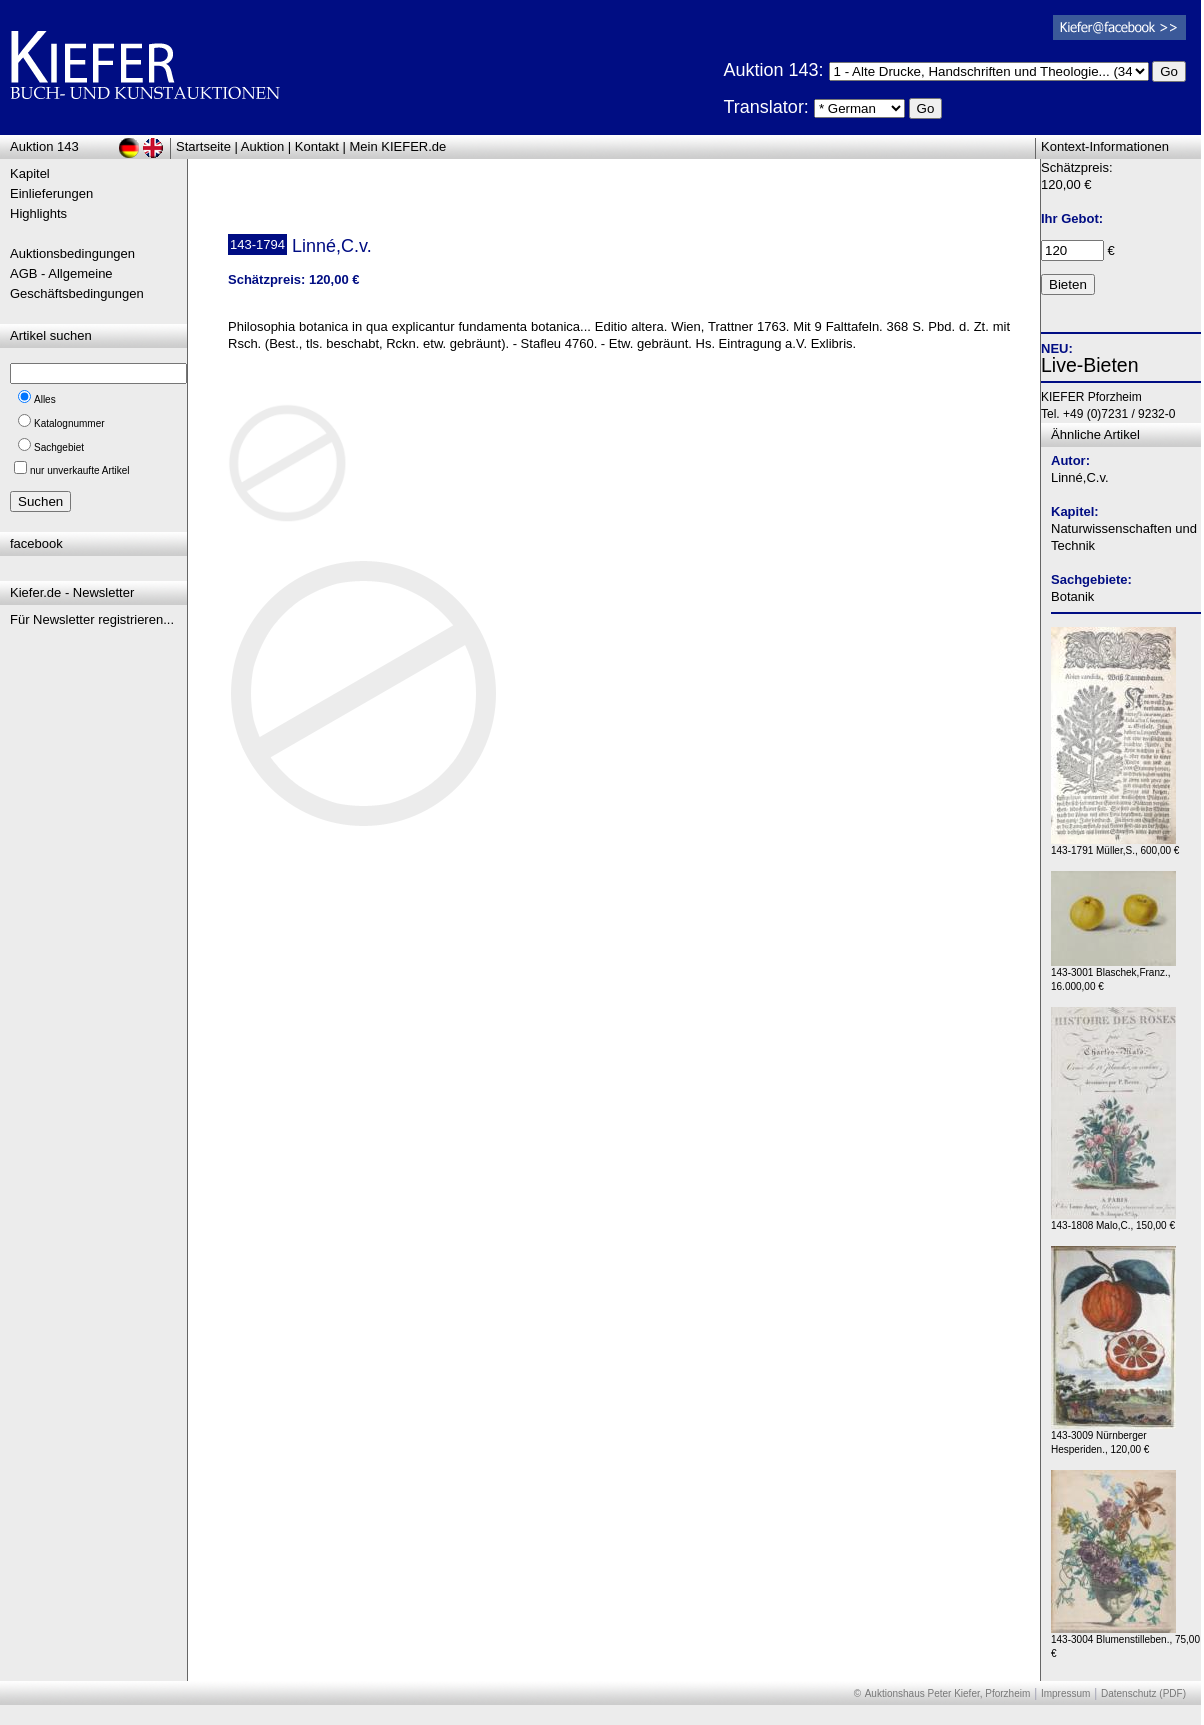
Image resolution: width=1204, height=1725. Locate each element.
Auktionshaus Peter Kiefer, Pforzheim (948, 1693)
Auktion (262, 146)
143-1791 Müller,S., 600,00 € (1115, 845)
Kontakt (317, 146)
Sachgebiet (59, 447)
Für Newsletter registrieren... (92, 619)
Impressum (1065, 1693)
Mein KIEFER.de (398, 146)
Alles (45, 399)
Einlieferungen (51, 193)
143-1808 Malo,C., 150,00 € (1113, 1220)
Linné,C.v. (1080, 477)
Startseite (203, 146)
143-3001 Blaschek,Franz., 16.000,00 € (1113, 974)
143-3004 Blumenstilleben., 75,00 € (1125, 1641)
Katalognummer (69, 423)
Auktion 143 (44, 146)
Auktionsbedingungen (72, 253)
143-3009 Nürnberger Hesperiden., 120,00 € (1113, 1437)
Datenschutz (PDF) (1143, 1693)
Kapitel (30, 173)
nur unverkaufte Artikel (80, 470)
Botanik (1072, 596)
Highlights (38, 213)
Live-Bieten (1090, 365)
